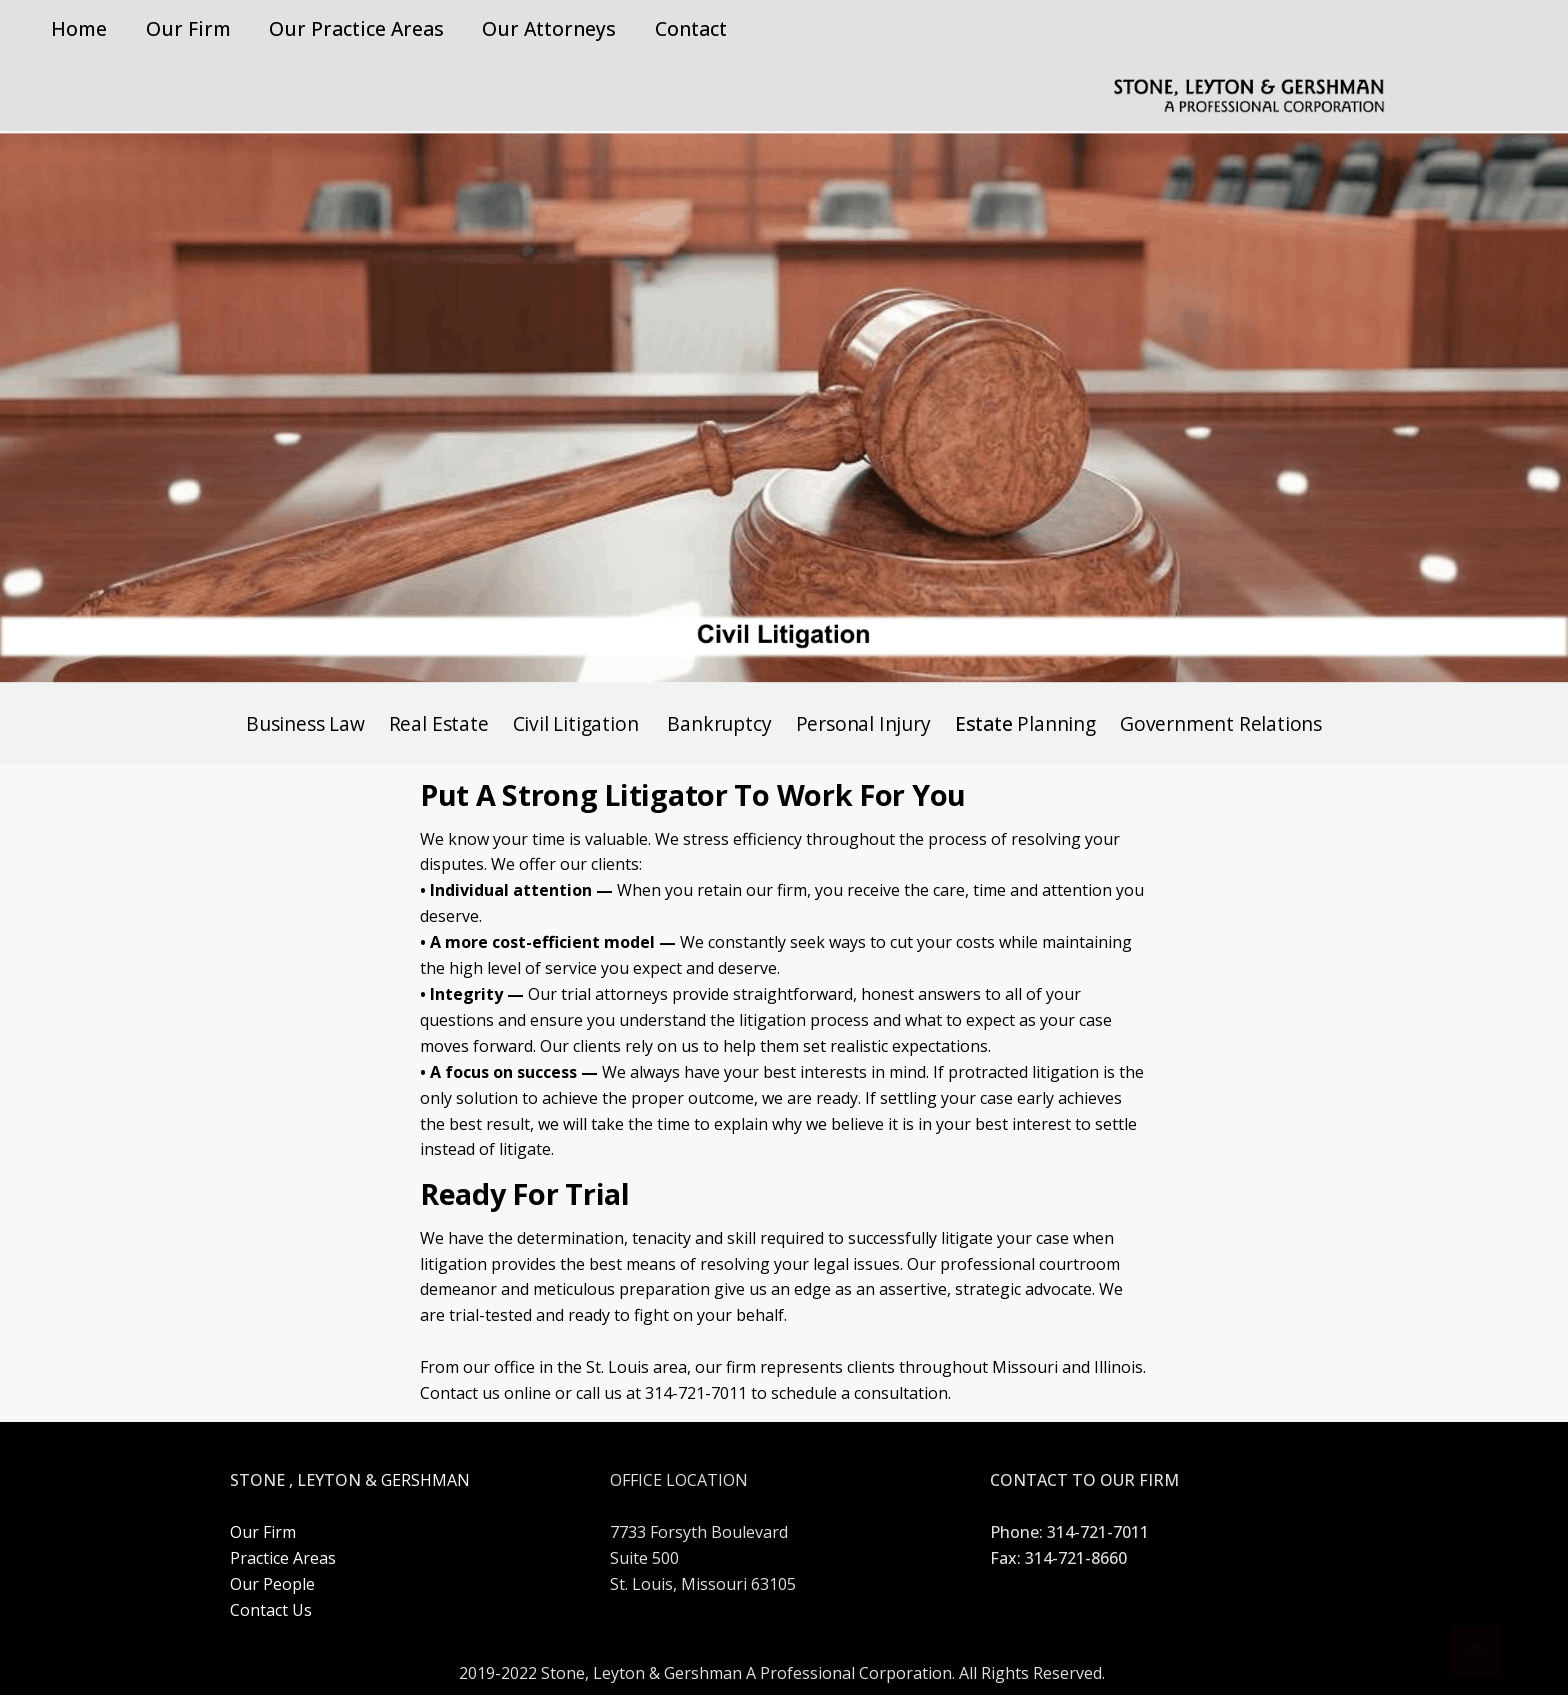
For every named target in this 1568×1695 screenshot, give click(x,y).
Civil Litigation (576, 723)
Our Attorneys (549, 28)
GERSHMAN (425, 1480)
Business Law (305, 723)
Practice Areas (283, 1558)
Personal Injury (863, 723)
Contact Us (271, 1610)
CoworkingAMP (784, 1437)
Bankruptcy (719, 723)
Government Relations (1221, 723)
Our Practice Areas (356, 28)
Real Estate (441, 723)
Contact (691, 28)
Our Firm (188, 28)
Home (79, 28)
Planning (1056, 723)
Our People (272, 1584)
